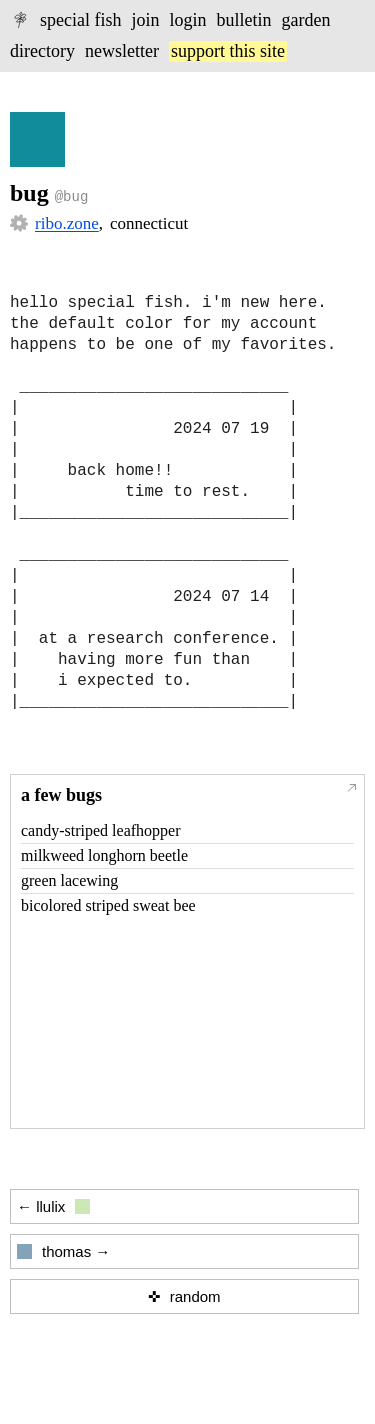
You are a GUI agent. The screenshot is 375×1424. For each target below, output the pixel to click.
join (145, 20)
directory (42, 51)
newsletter (122, 51)
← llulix (53, 1206)
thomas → (63, 1251)
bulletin (244, 20)
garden (306, 20)
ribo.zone (67, 223)
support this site (228, 51)
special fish (80, 20)
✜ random (184, 1296)
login (188, 20)
